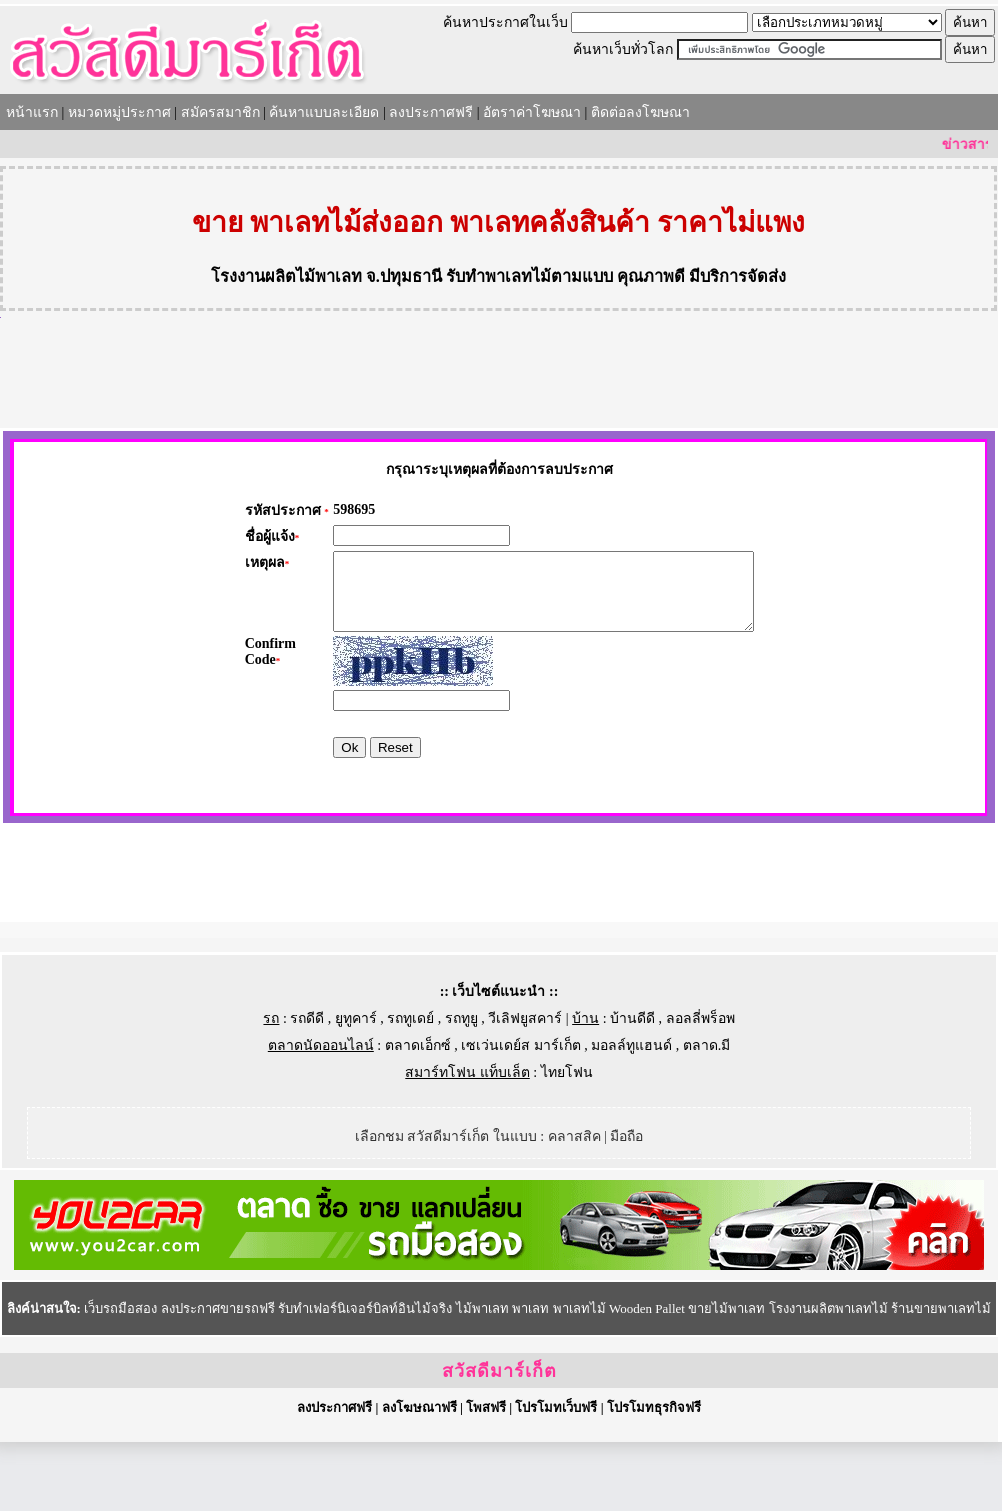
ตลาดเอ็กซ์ (418, 1114)
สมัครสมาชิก (220, 112)
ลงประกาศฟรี (431, 112)
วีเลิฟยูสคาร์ (525, 1087)
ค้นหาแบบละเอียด (324, 112)
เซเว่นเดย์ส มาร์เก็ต (521, 1114)
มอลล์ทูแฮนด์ (631, 1114)
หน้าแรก (32, 112)
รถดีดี (307, 1087)
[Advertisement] (499, 373)
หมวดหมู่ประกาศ (119, 112)
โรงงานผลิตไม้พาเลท (286, 276)
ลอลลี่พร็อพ (700, 1087)
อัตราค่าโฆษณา (532, 112)
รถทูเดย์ (410, 1087)
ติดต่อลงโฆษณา (640, 112)
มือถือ (626, 1205)
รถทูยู (461, 1087)
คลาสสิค (574, 1205)
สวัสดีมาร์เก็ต (499, 1440)
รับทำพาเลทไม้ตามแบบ (529, 276)
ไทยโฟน (567, 1141)
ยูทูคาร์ (356, 1087)
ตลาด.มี (707, 1114)
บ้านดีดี (632, 1087)
